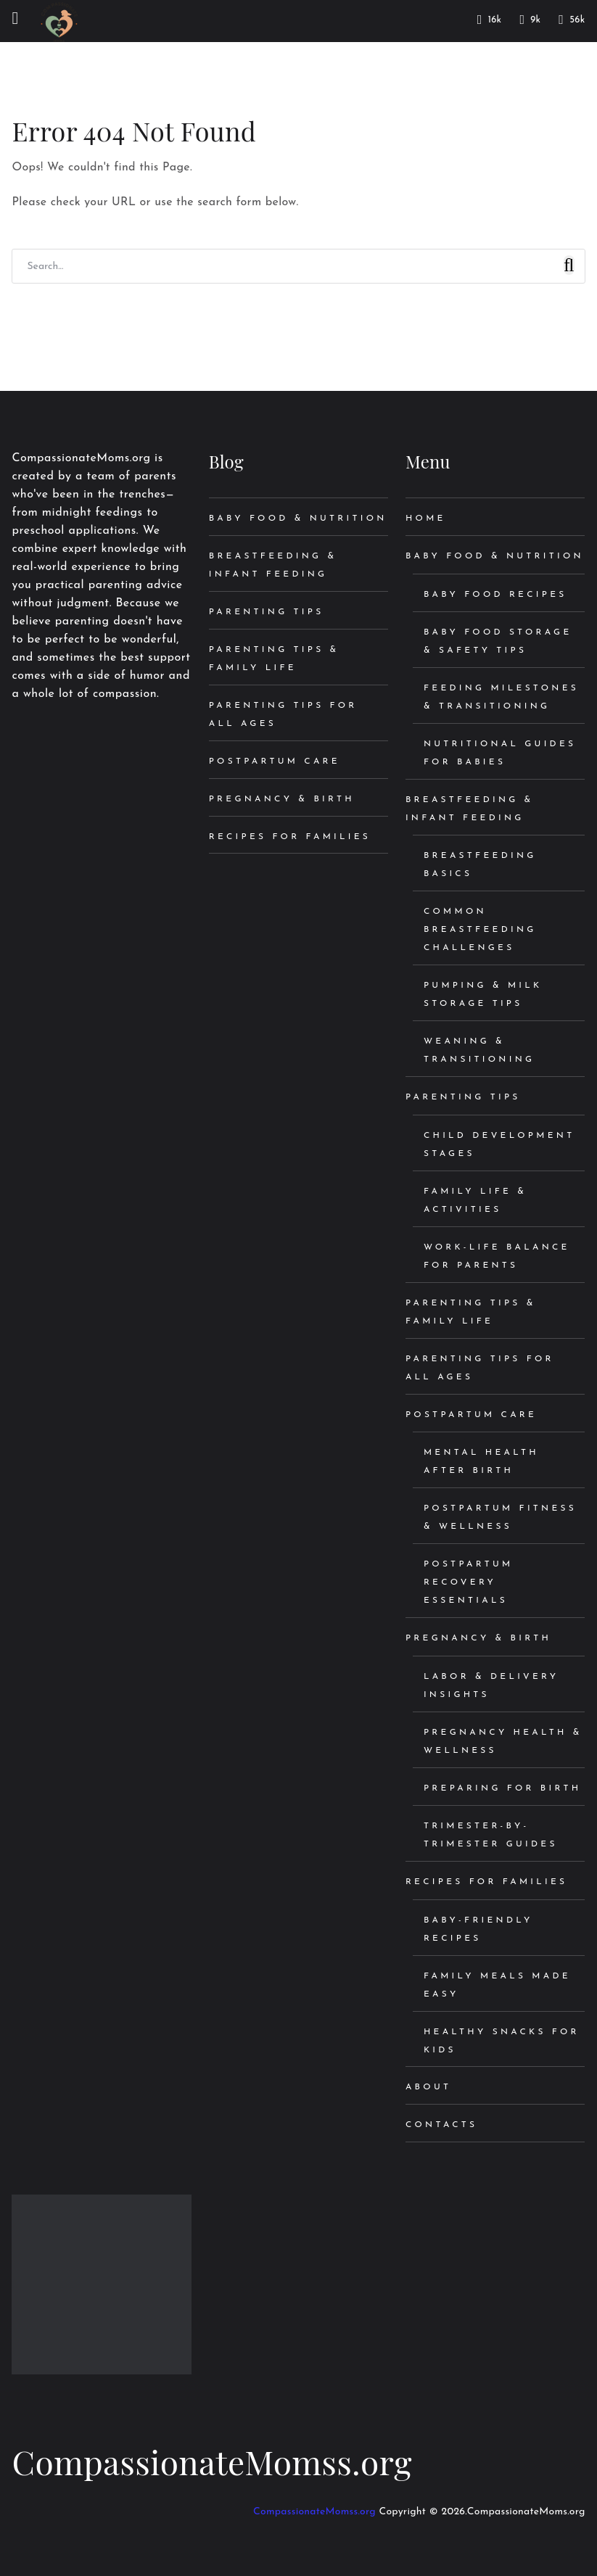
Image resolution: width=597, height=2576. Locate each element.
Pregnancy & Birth (282, 799)
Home (425, 518)
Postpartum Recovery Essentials (469, 1582)
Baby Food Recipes (495, 594)
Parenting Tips (266, 612)
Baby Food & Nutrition (298, 518)
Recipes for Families (290, 837)
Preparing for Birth (502, 1788)
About (428, 2087)
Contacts (441, 2125)
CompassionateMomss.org (211, 2461)
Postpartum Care (274, 761)
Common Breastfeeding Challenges (480, 929)
